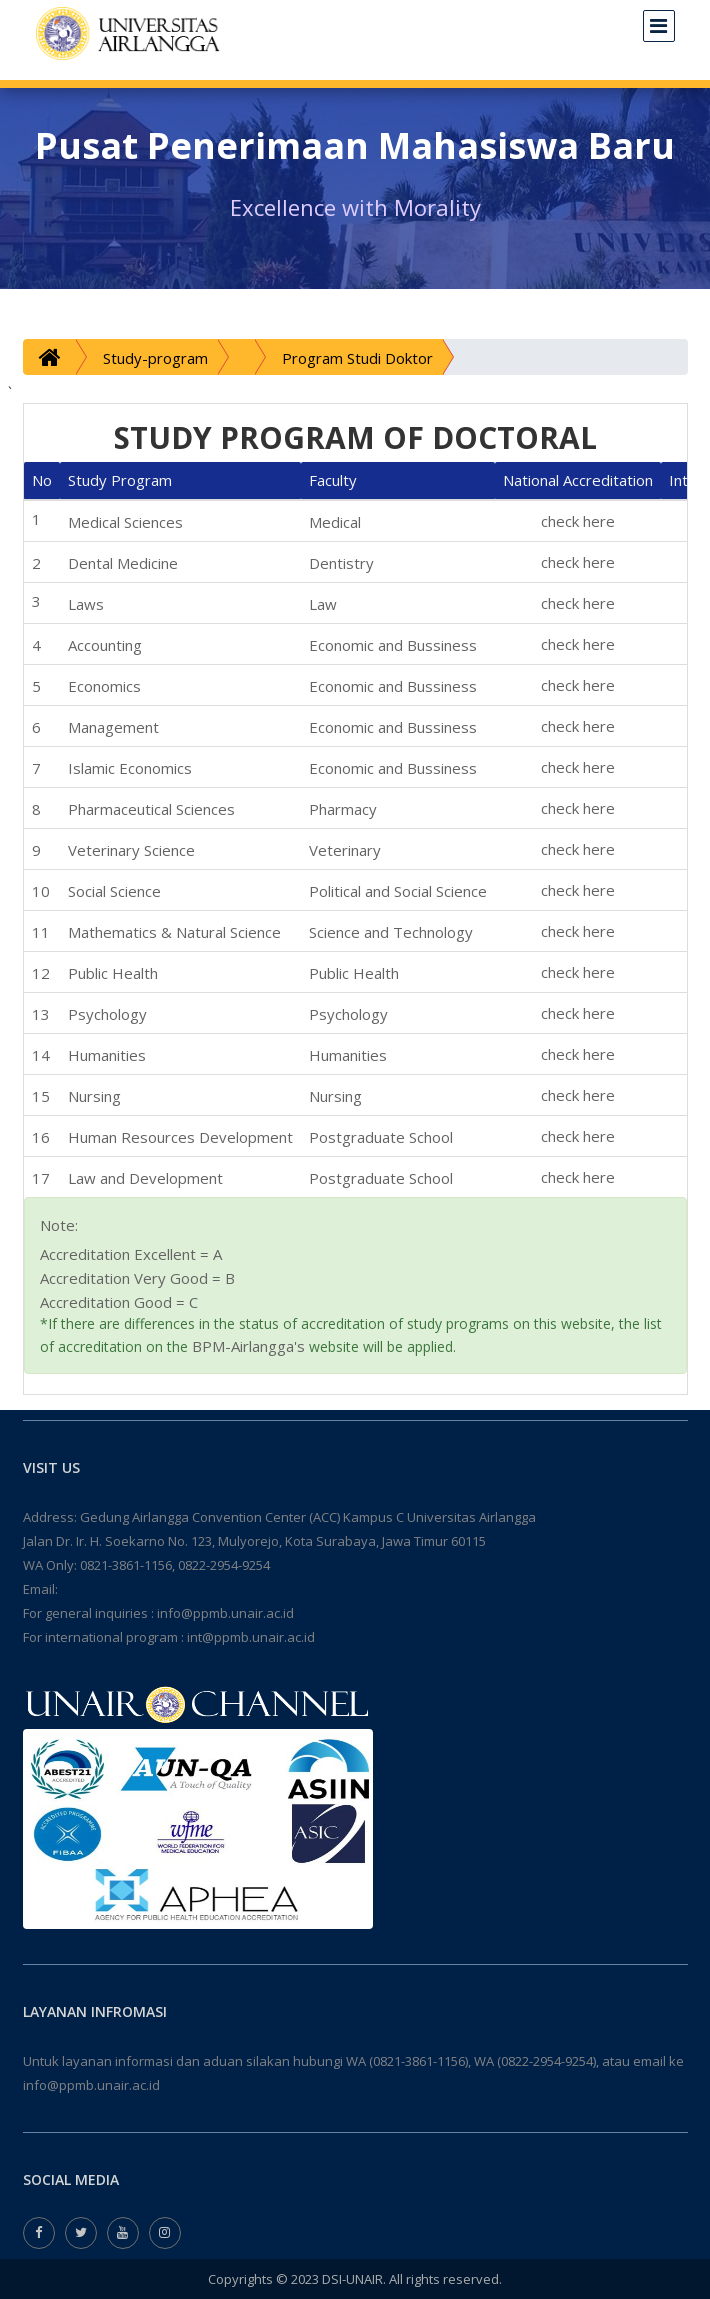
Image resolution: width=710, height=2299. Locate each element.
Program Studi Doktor (357, 358)
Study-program (155, 358)
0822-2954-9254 (224, 1565)
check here (578, 521)
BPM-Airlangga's (248, 1346)
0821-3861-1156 (126, 1565)
